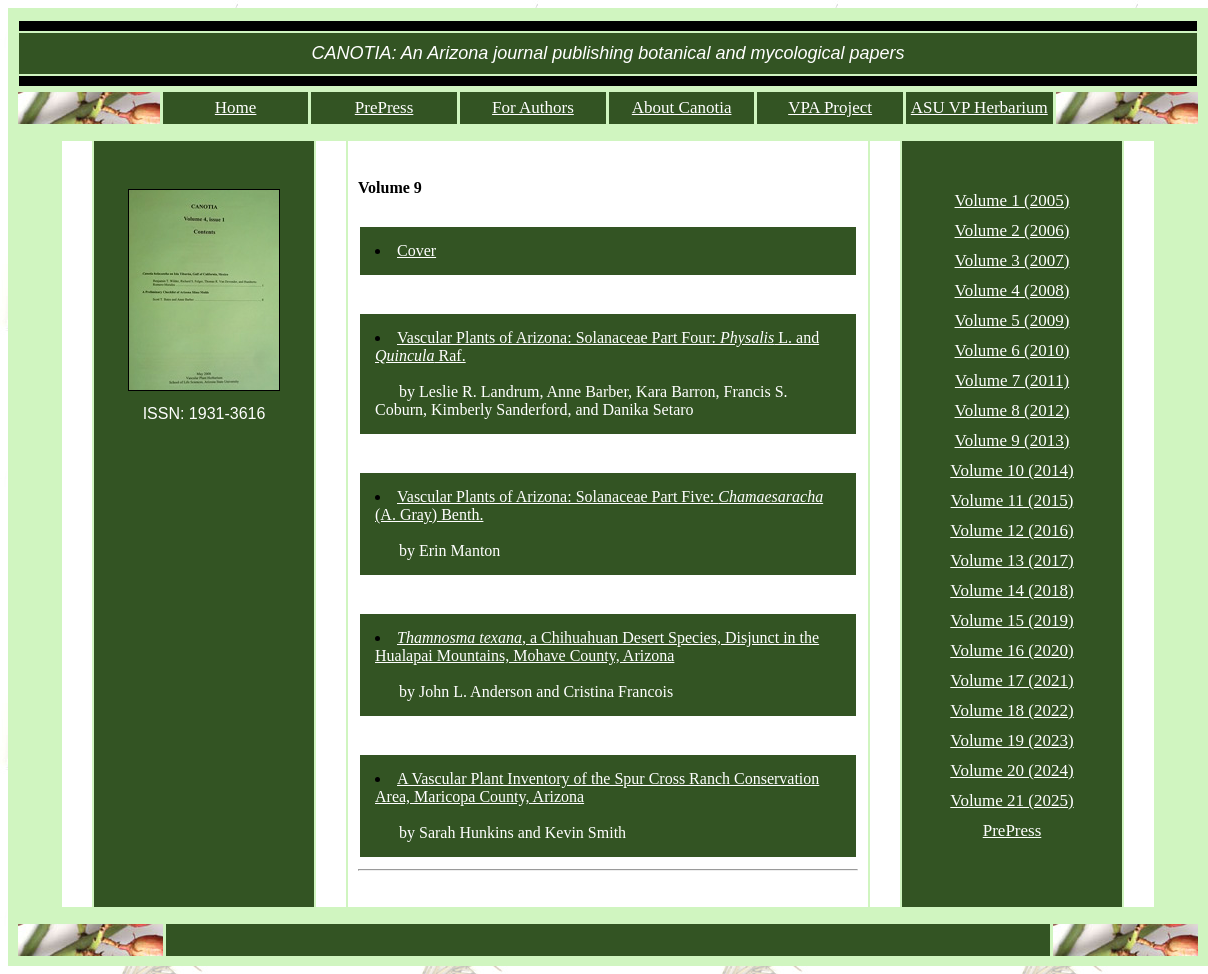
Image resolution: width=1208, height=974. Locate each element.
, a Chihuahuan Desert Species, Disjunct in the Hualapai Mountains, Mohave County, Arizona (597, 646)
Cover (416, 250)
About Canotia (682, 107)
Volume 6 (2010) (1012, 350)
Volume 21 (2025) (1011, 800)
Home (236, 107)
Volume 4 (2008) (1012, 290)
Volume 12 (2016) (1011, 530)
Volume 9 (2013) (1012, 440)
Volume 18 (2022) (1011, 710)
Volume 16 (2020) (1011, 650)
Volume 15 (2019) (1011, 620)
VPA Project (830, 107)
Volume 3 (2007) (1012, 260)
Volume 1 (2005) (1012, 200)
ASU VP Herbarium (979, 107)
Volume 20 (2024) (1011, 770)
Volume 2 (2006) (1012, 230)
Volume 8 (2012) (1012, 410)
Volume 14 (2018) (1011, 590)
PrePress (384, 107)
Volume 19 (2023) (1011, 740)
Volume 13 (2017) (1011, 560)
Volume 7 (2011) (1012, 380)
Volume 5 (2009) (1012, 320)
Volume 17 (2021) (1011, 680)
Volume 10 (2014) (1011, 470)
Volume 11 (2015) (1012, 500)
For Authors (533, 107)
